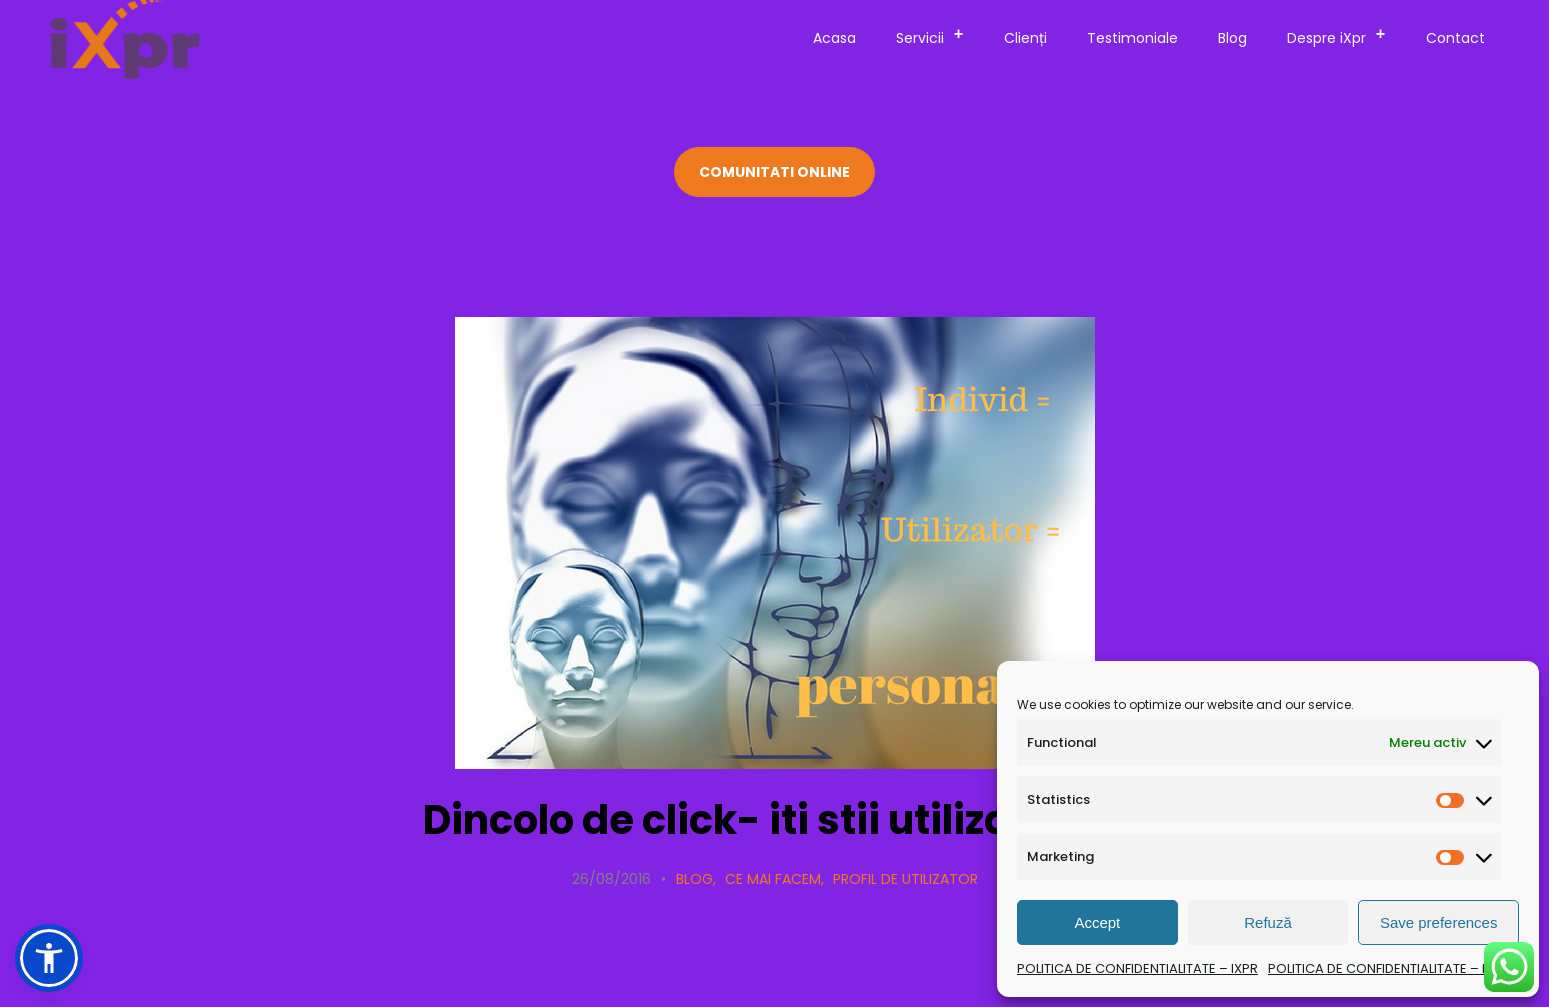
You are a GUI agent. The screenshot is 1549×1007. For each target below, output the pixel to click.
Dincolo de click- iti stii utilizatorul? (775, 820)
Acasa (834, 38)
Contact (1455, 38)
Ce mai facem (773, 879)
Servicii (936, 35)
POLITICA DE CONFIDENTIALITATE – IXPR (1137, 968)
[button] (49, 958)
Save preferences (1439, 922)
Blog (1232, 38)
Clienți (1025, 38)
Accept (1097, 922)
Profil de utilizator (905, 879)
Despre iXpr (1342, 35)
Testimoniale (1132, 38)
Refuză (1268, 922)
